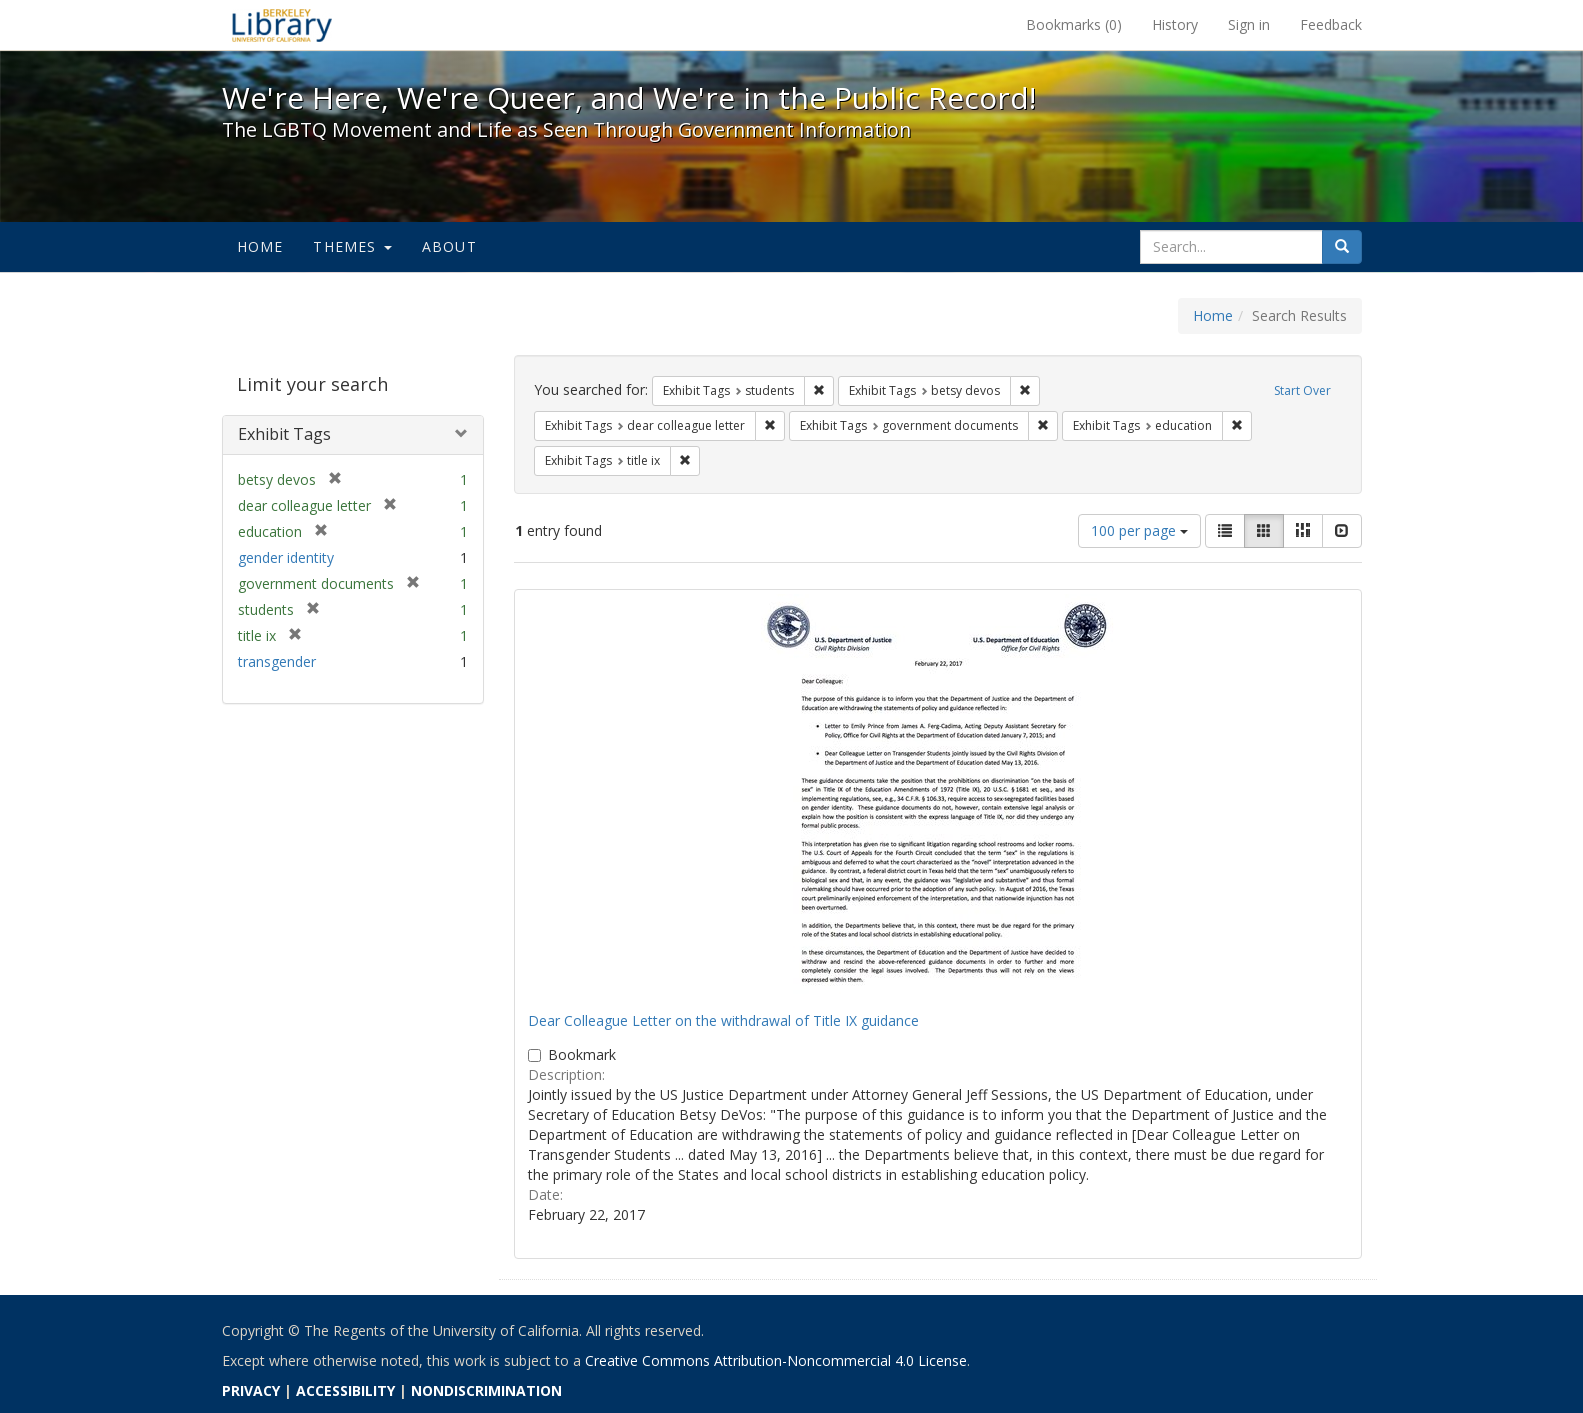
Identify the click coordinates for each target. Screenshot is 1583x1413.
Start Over (1302, 390)
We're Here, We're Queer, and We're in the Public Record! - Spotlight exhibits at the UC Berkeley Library (282, 25)
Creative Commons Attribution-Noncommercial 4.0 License (776, 1360)
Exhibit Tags (284, 434)
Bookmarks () (1074, 24)
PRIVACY (251, 1390)
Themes (352, 246)
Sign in (1249, 24)
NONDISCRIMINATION (486, 1390)
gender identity (286, 557)
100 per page (1139, 530)
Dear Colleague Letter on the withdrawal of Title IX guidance (723, 1020)
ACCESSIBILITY (345, 1390)
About (449, 246)
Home (260, 246)
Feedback (1331, 24)
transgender (277, 661)
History (1175, 24)
